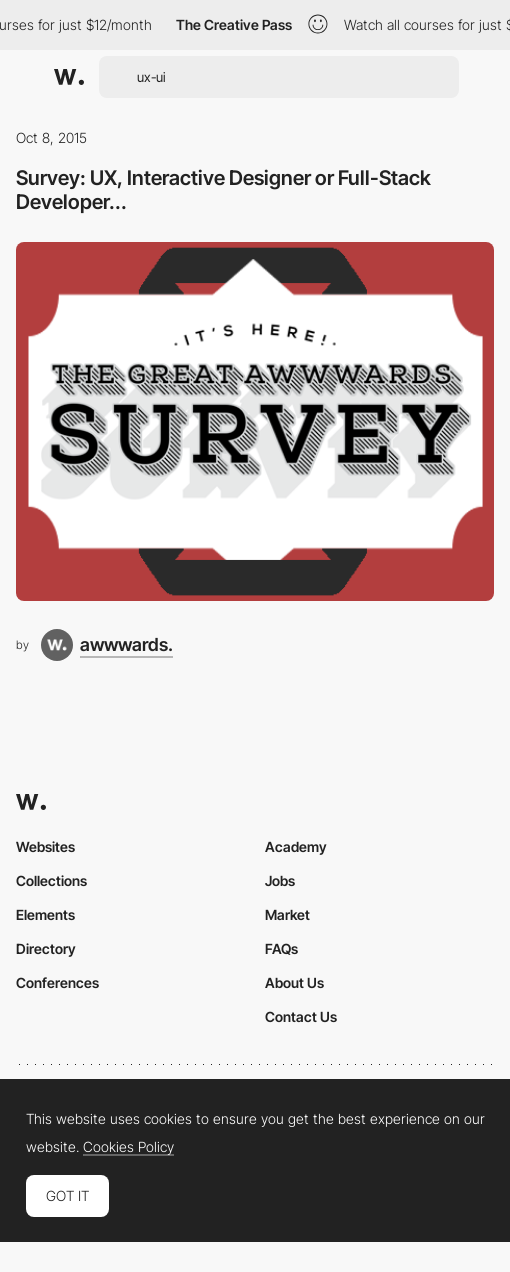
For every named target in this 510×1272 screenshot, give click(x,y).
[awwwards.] (107, 645)
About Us (294, 982)
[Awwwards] (69, 77)
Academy (296, 846)
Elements (45, 914)
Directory (46, 948)
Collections (51, 880)
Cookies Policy (128, 1147)
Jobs (280, 880)
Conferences (57, 982)
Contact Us (301, 1016)
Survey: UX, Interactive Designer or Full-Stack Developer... (223, 189)
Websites (45, 846)
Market (287, 914)
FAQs (281, 948)
